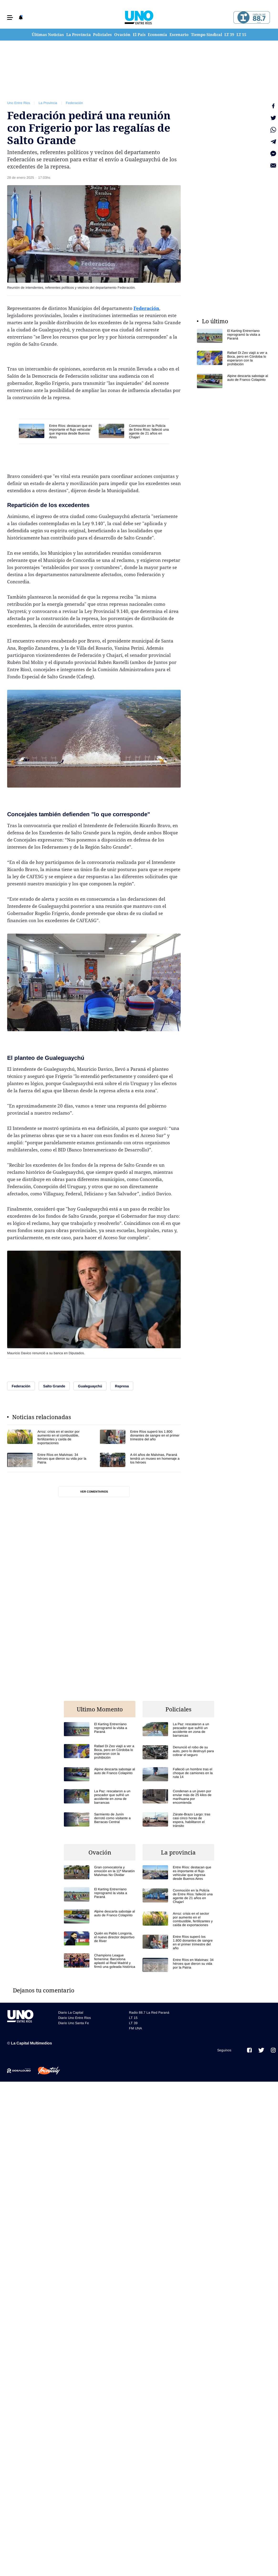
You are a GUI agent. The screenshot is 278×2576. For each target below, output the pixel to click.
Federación (74, 103)
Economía (157, 35)
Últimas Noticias (48, 35)
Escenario (179, 35)
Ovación (122, 35)
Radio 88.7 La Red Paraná (149, 2012)
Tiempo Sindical (206, 35)
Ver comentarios (94, 1491)
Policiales (102, 35)
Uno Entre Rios (18, 103)
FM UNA (135, 2028)
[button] (10, 17)
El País (139, 35)
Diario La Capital (70, 2012)
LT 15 (241, 35)
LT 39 (229, 35)
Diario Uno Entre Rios (74, 2018)
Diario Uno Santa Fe (73, 2023)
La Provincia (78, 35)
